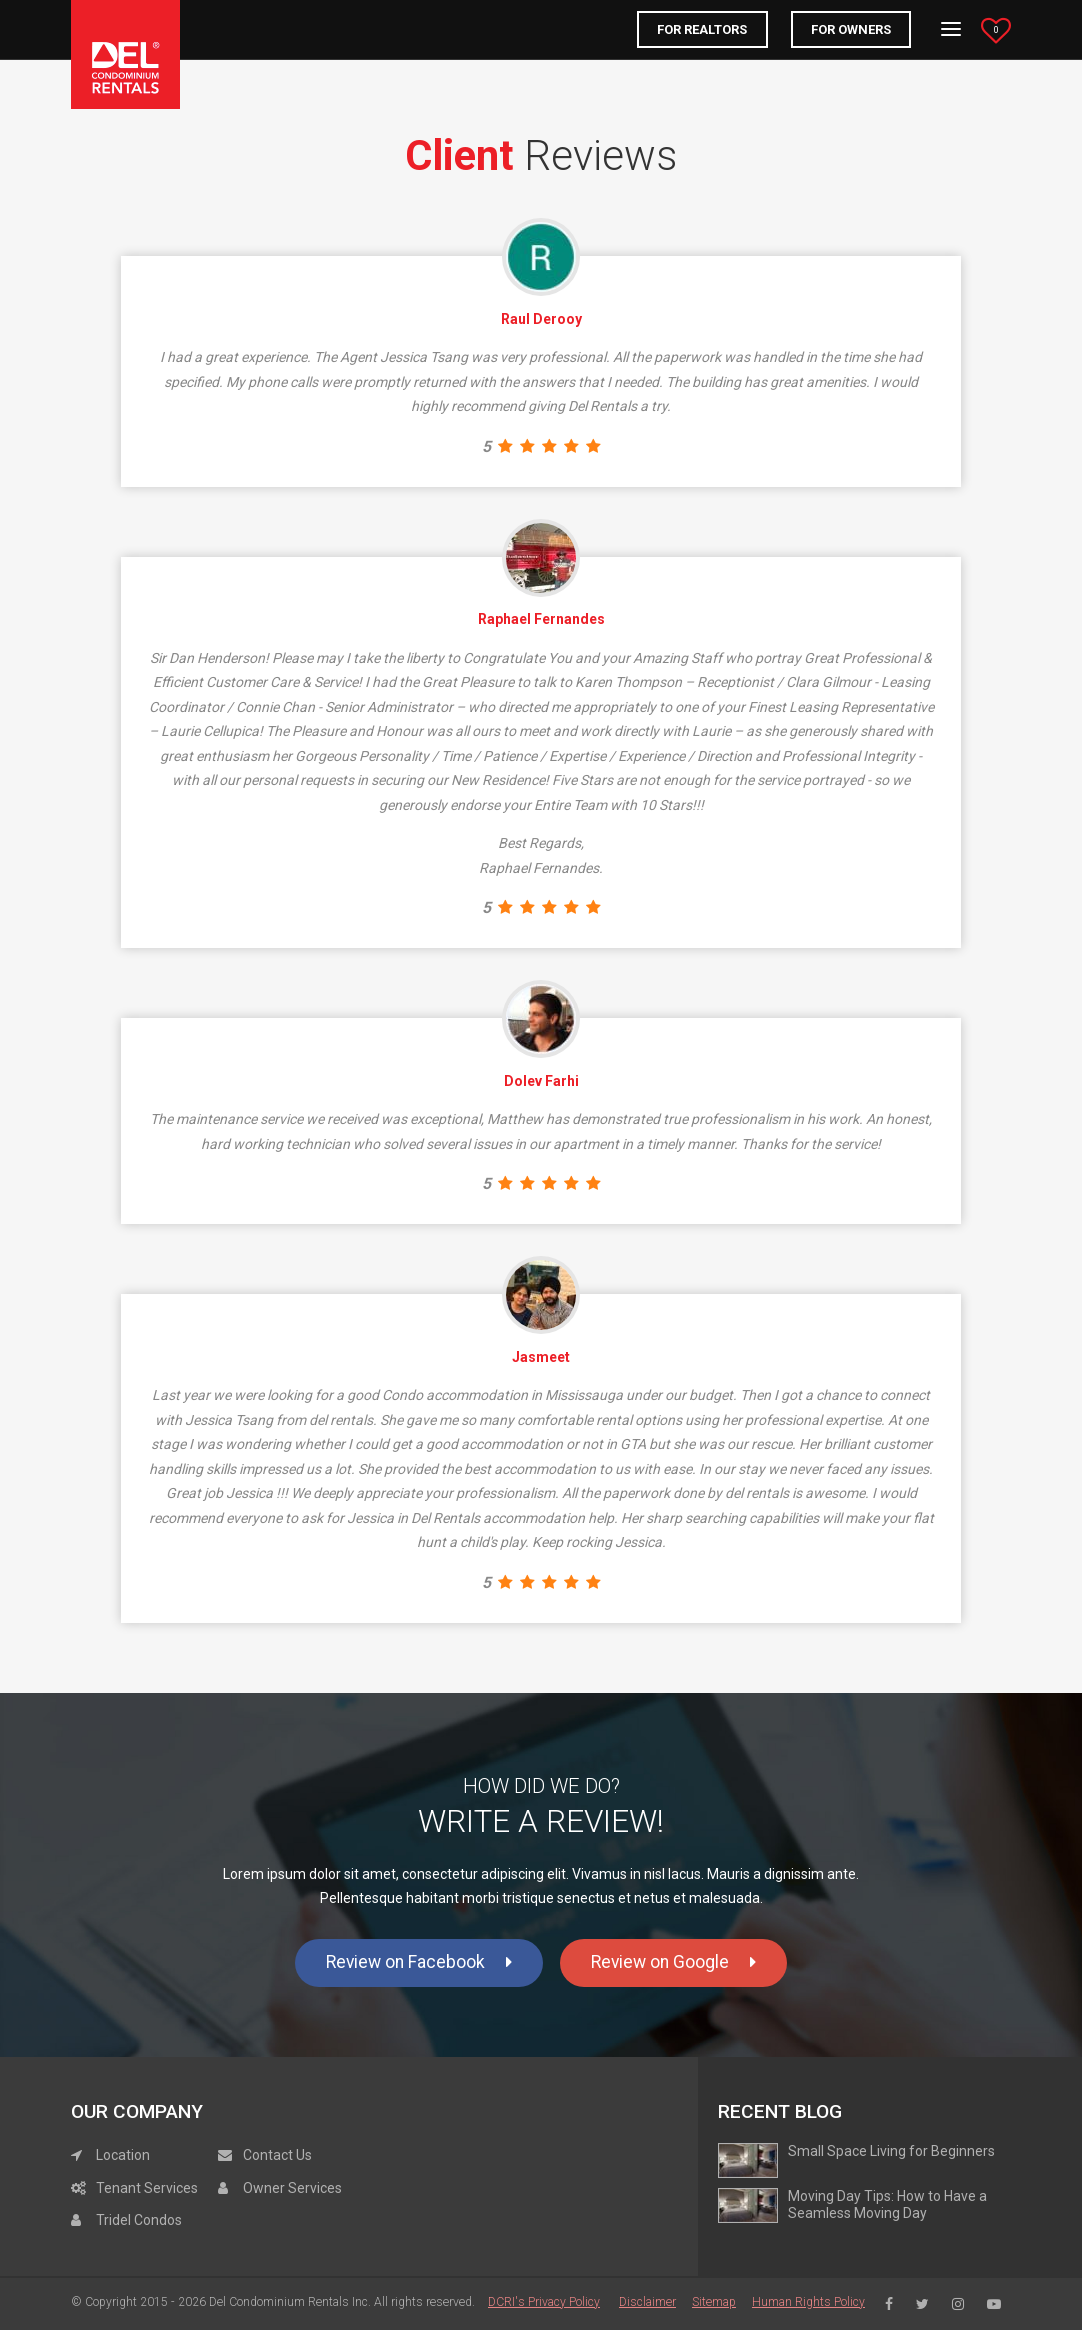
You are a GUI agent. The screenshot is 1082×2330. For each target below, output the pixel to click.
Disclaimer (647, 2302)
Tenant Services (134, 2188)
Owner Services (280, 2188)
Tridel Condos (126, 2220)
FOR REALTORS (702, 29)
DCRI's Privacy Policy (544, 2302)
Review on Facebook (419, 1962)
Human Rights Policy (808, 2302)
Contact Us (265, 2155)
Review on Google (674, 1962)
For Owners (851, 29)
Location (110, 2155)
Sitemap (714, 2302)
